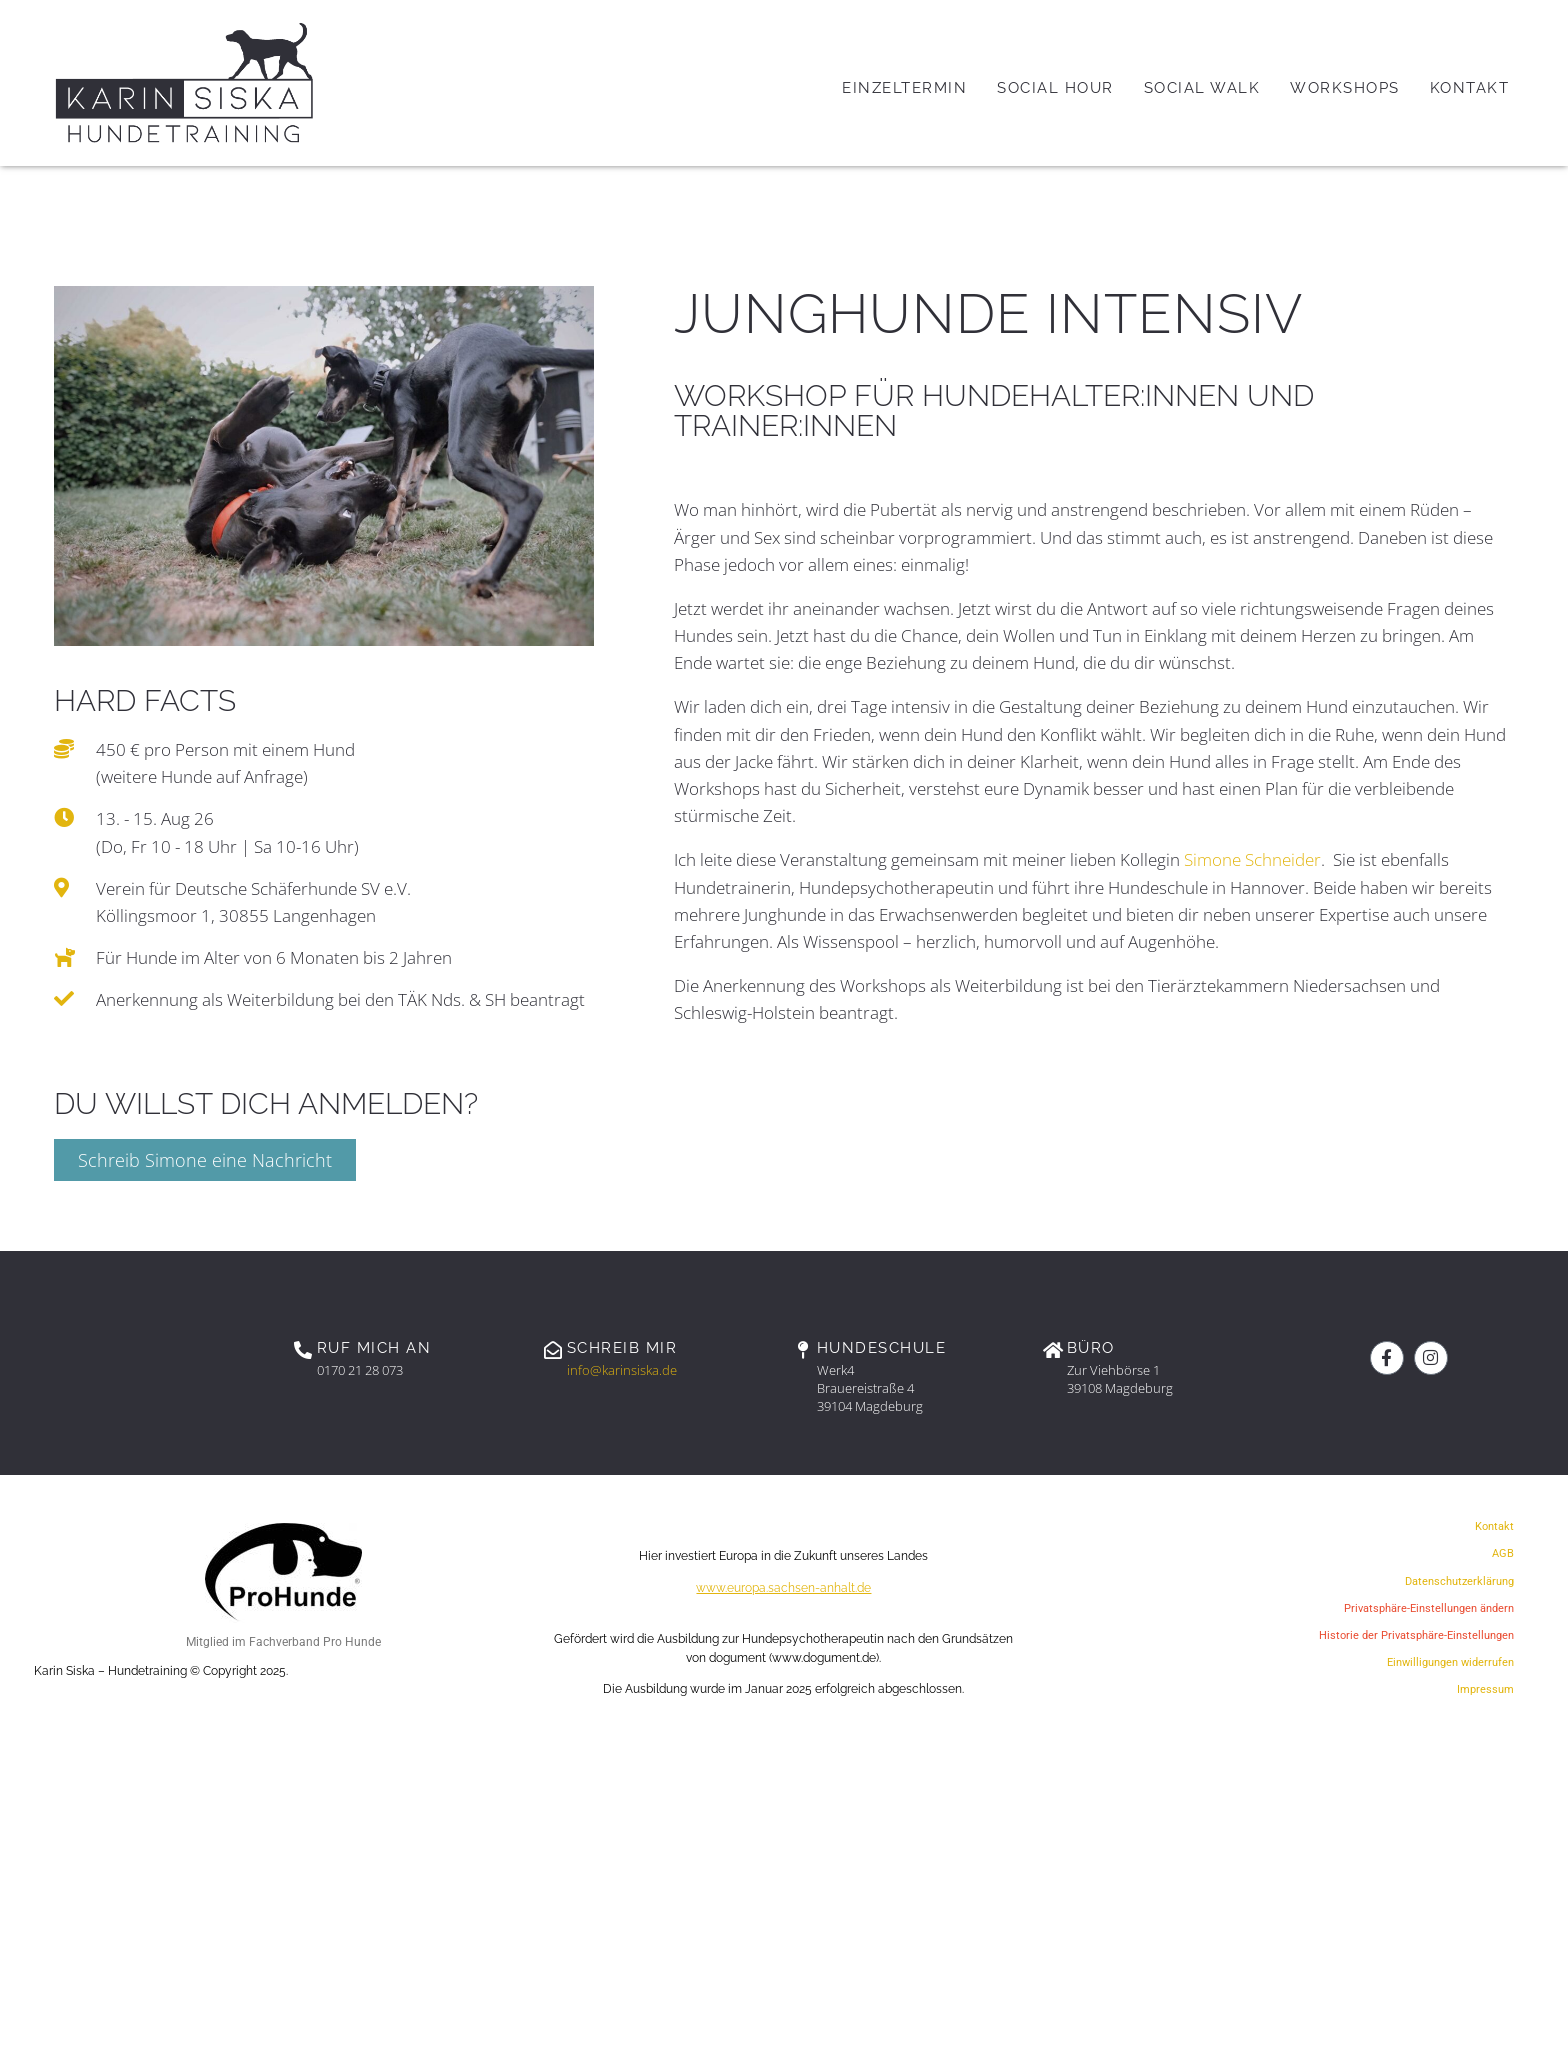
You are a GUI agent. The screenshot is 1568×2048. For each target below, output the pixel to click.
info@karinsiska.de (622, 1370)
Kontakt (1494, 1526)
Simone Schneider (1252, 859)
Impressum (1485, 1689)
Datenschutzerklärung (1459, 1581)
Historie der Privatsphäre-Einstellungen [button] (1416, 1635)
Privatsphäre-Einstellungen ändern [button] (1429, 1608)
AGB (1503, 1553)
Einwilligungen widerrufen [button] (1450, 1662)
